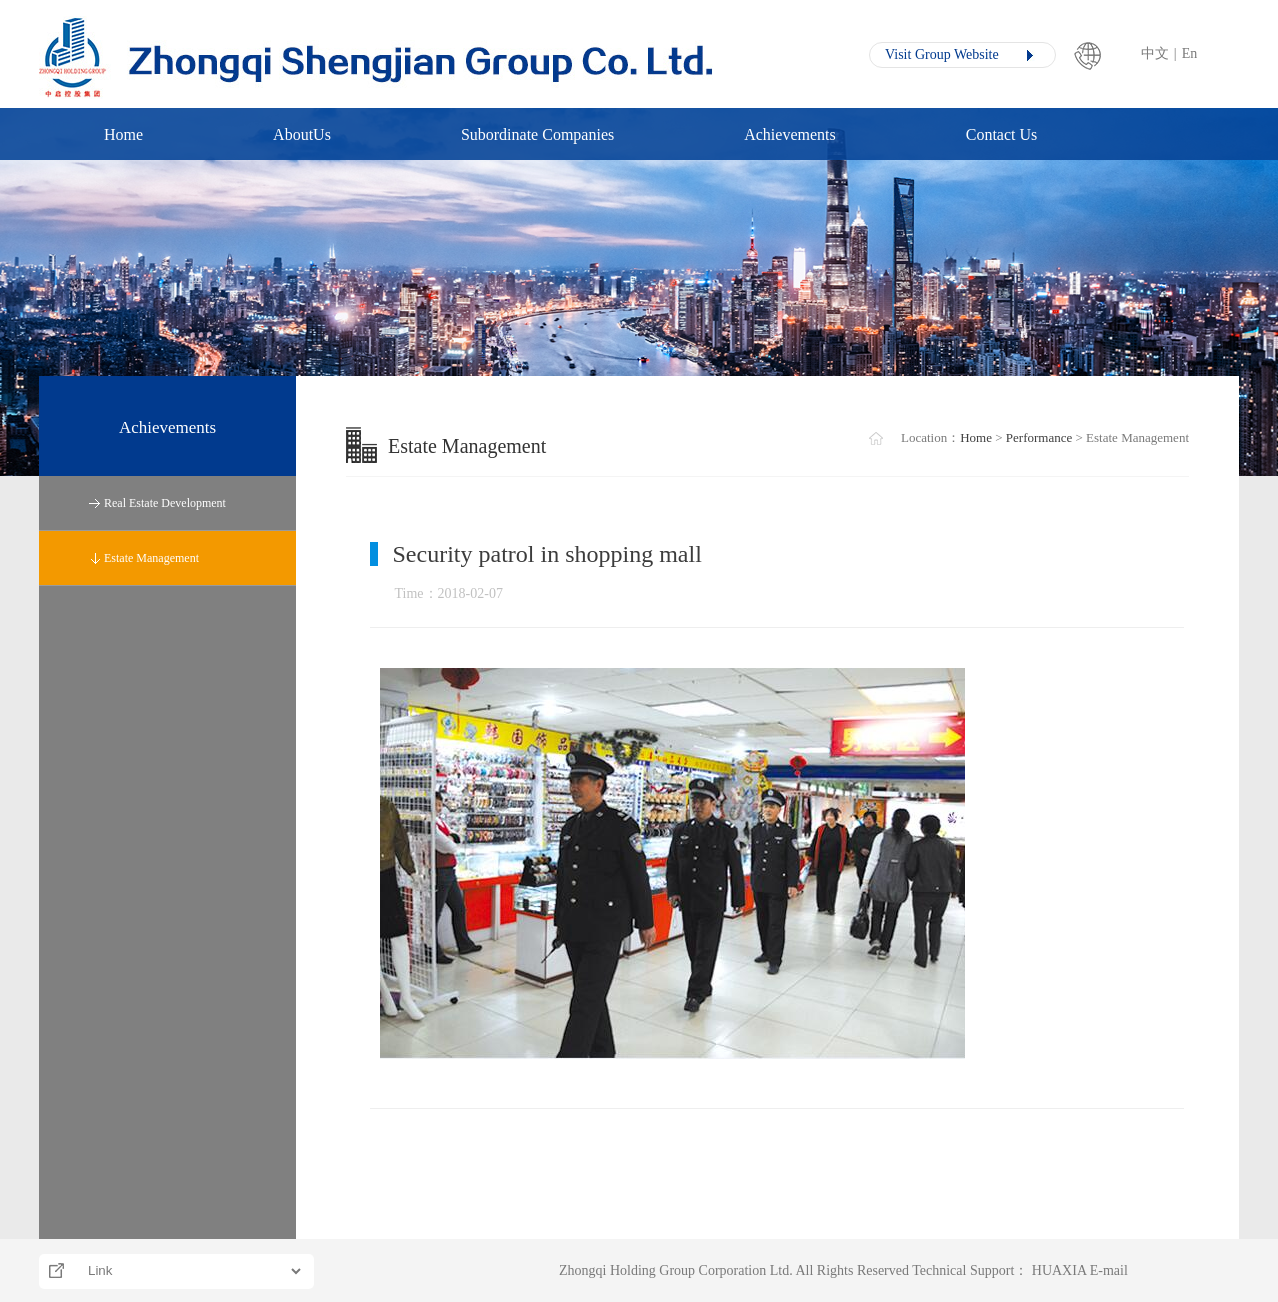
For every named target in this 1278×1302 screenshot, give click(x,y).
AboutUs (302, 134)
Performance (1039, 437)
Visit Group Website (942, 54)
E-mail (1109, 1270)
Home (123, 134)
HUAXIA (1059, 1270)
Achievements (790, 134)
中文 (1155, 53)
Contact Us (1002, 134)
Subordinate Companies (537, 134)
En (1190, 53)
